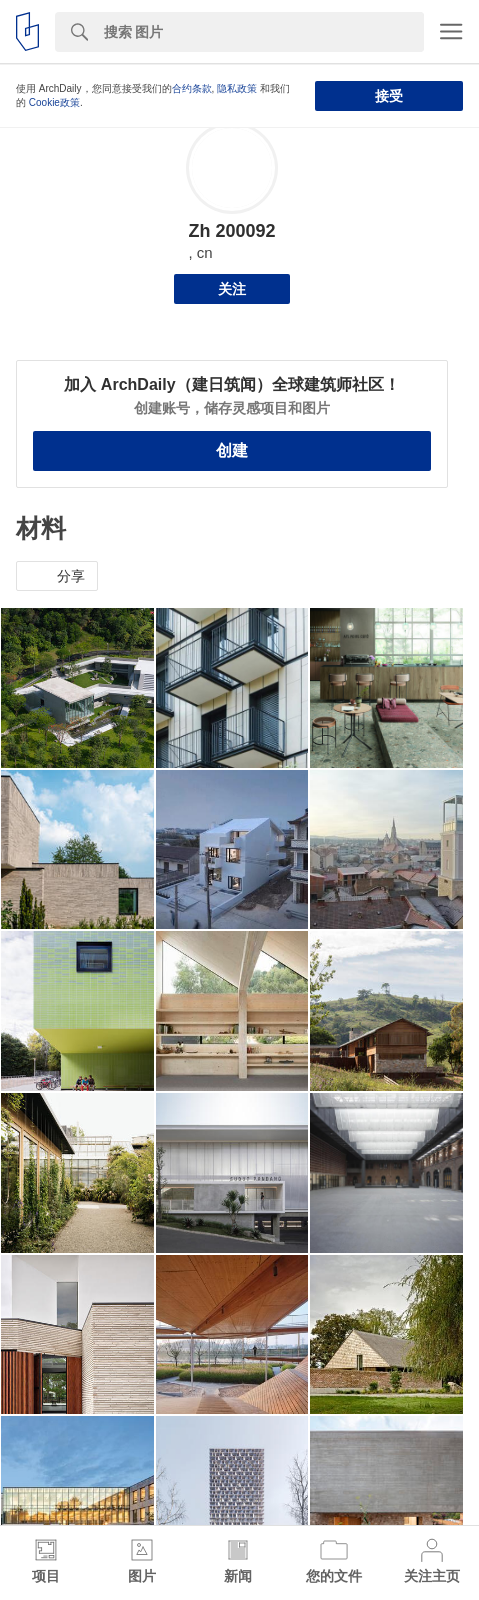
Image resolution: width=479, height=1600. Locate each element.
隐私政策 (237, 88)
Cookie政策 (54, 102)
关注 (232, 289)
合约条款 (192, 88)
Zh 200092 (231, 231)
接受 (389, 96)
